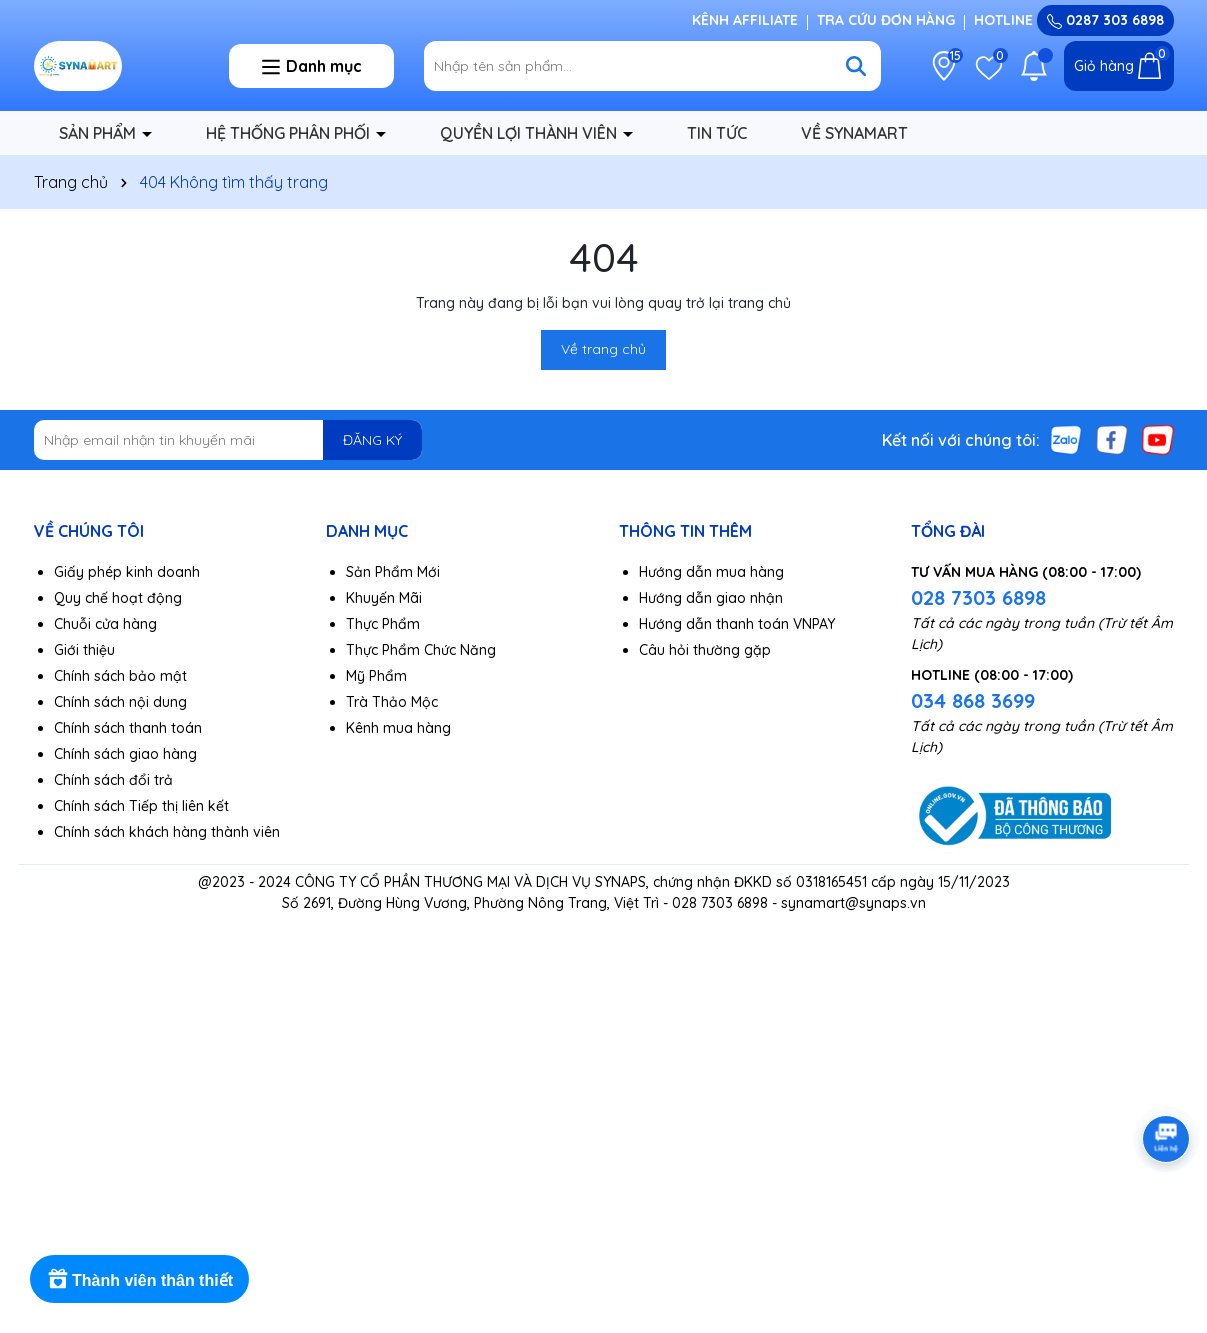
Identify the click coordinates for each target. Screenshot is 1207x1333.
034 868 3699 (973, 700)
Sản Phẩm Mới (393, 572)
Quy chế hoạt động (118, 598)
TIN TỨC (717, 133)
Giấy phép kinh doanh (127, 572)
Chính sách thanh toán (128, 728)
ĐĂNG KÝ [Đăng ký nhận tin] (372, 440)
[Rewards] (139, 1279)
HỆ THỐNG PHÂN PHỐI (290, 133)
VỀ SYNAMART (854, 133)
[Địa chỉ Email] (228, 440)
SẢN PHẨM (99, 133)
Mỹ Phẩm (376, 676)
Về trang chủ (603, 349)
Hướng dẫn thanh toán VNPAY (737, 624)
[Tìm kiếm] (856, 66)
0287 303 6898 (1105, 20)
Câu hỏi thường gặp (705, 650)
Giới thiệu (84, 650)
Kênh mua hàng (398, 728)
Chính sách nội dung (120, 702)
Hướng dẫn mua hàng (711, 572)
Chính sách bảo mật (120, 676)
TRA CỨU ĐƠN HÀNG (886, 20)
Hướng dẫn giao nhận (711, 598)
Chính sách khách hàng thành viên (167, 832)
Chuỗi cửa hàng (105, 624)
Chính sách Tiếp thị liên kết (141, 806)
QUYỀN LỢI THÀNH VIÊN (530, 133)
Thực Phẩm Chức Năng (421, 650)
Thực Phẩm (383, 624)
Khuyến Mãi (384, 598)
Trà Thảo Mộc (392, 702)
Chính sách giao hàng (125, 754)
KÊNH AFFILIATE (745, 20)
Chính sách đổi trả (113, 780)
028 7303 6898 (978, 597)
